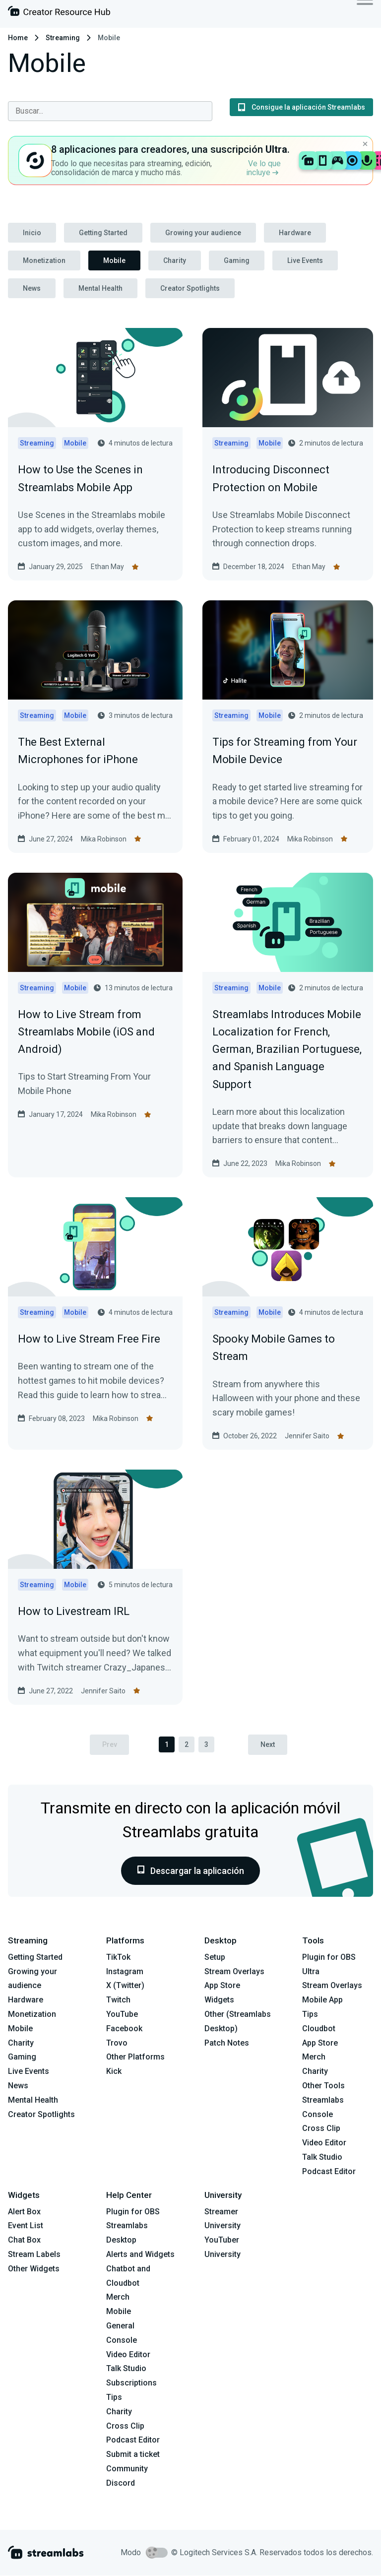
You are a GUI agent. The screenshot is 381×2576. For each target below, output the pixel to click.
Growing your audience (203, 233)
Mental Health (100, 288)
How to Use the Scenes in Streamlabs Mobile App (80, 478)
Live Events (305, 260)
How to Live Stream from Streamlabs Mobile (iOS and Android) (86, 1031)
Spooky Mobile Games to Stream (273, 1347)
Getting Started (103, 233)
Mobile (114, 260)
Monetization (44, 260)
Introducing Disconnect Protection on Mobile (270, 478)
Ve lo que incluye (263, 168)
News (32, 288)
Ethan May (107, 567)
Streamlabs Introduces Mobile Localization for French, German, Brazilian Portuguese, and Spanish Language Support (287, 1049)
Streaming (63, 38)
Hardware (295, 233)
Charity (174, 260)
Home (18, 38)
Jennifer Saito (307, 1436)
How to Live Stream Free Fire (89, 1339)
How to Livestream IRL (73, 1611)
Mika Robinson (104, 839)
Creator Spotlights (190, 288)
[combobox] (110, 111)
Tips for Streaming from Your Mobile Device (284, 751)
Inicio (32, 233)
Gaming (237, 260)
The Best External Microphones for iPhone (78, 751)
